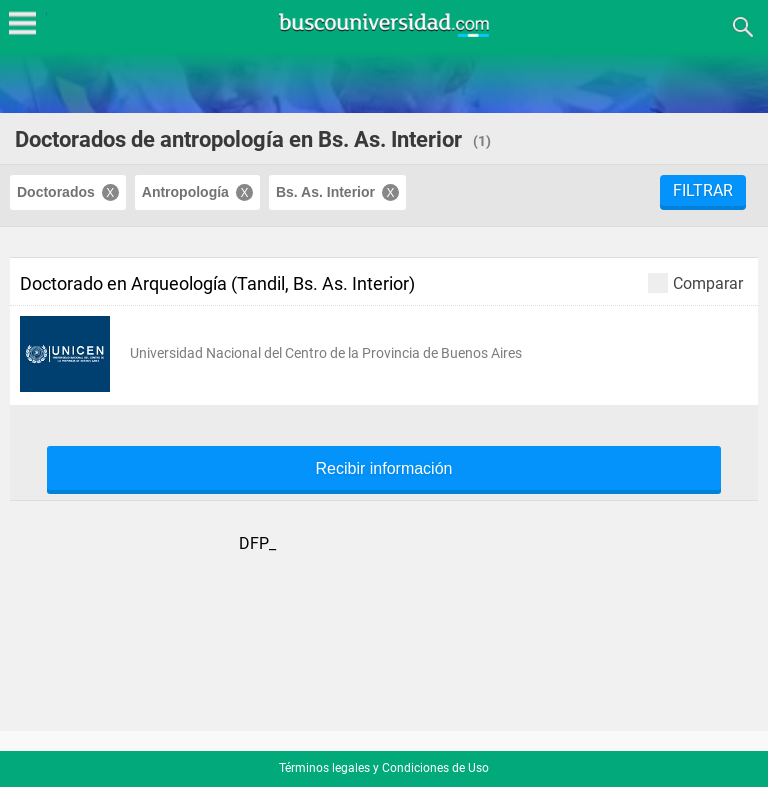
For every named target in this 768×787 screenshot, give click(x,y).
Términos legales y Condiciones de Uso (384, 768)
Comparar (695, 282)
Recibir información (384, 469)
